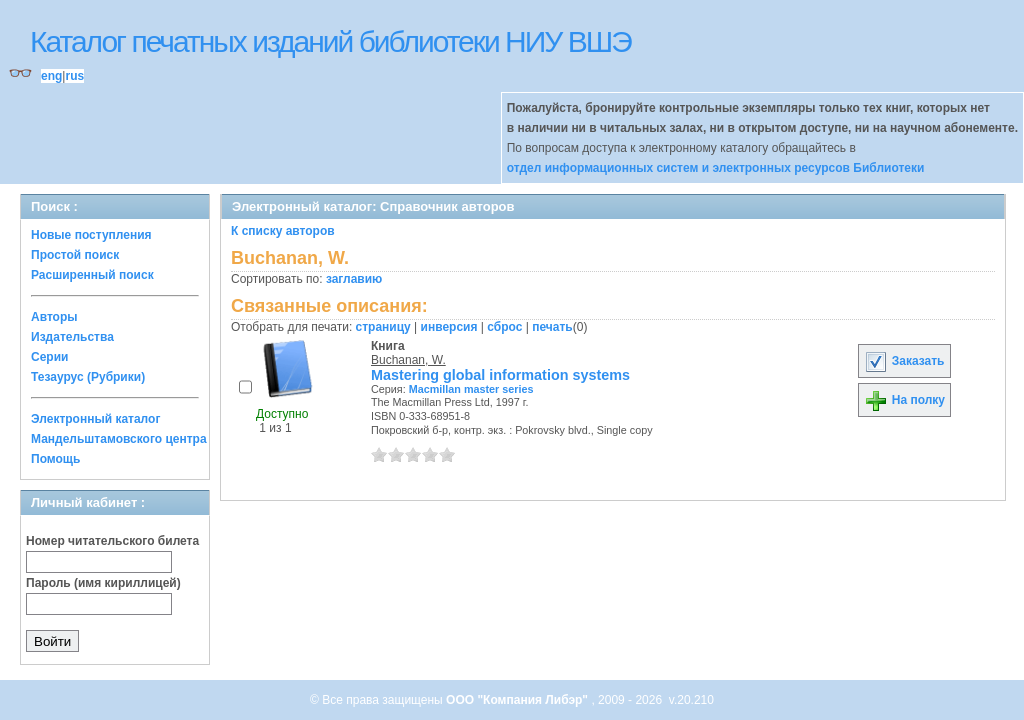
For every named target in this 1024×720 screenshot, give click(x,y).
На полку (904, 400)
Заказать (904, 361)
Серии (49, 357)
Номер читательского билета (112, 541)
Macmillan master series (471, 389)
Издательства (72, 337)
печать (552, 327)
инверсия (449, 327)
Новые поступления (91, 235)
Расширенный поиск (92, 275)
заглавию (354, 279)
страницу (383, 327)
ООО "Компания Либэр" (518, 700)
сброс (504, 327)
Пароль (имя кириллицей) (103, 583)
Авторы (54, 317)
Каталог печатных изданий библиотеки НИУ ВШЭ (330, 41)
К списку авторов (283, 231)
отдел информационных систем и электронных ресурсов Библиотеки (716, 168)
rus (74, 76)
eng (51, 76)
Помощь (55, 459)
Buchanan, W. (408, 360)
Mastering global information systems (500, 375)
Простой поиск (75, 255)
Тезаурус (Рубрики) (88, 377)
